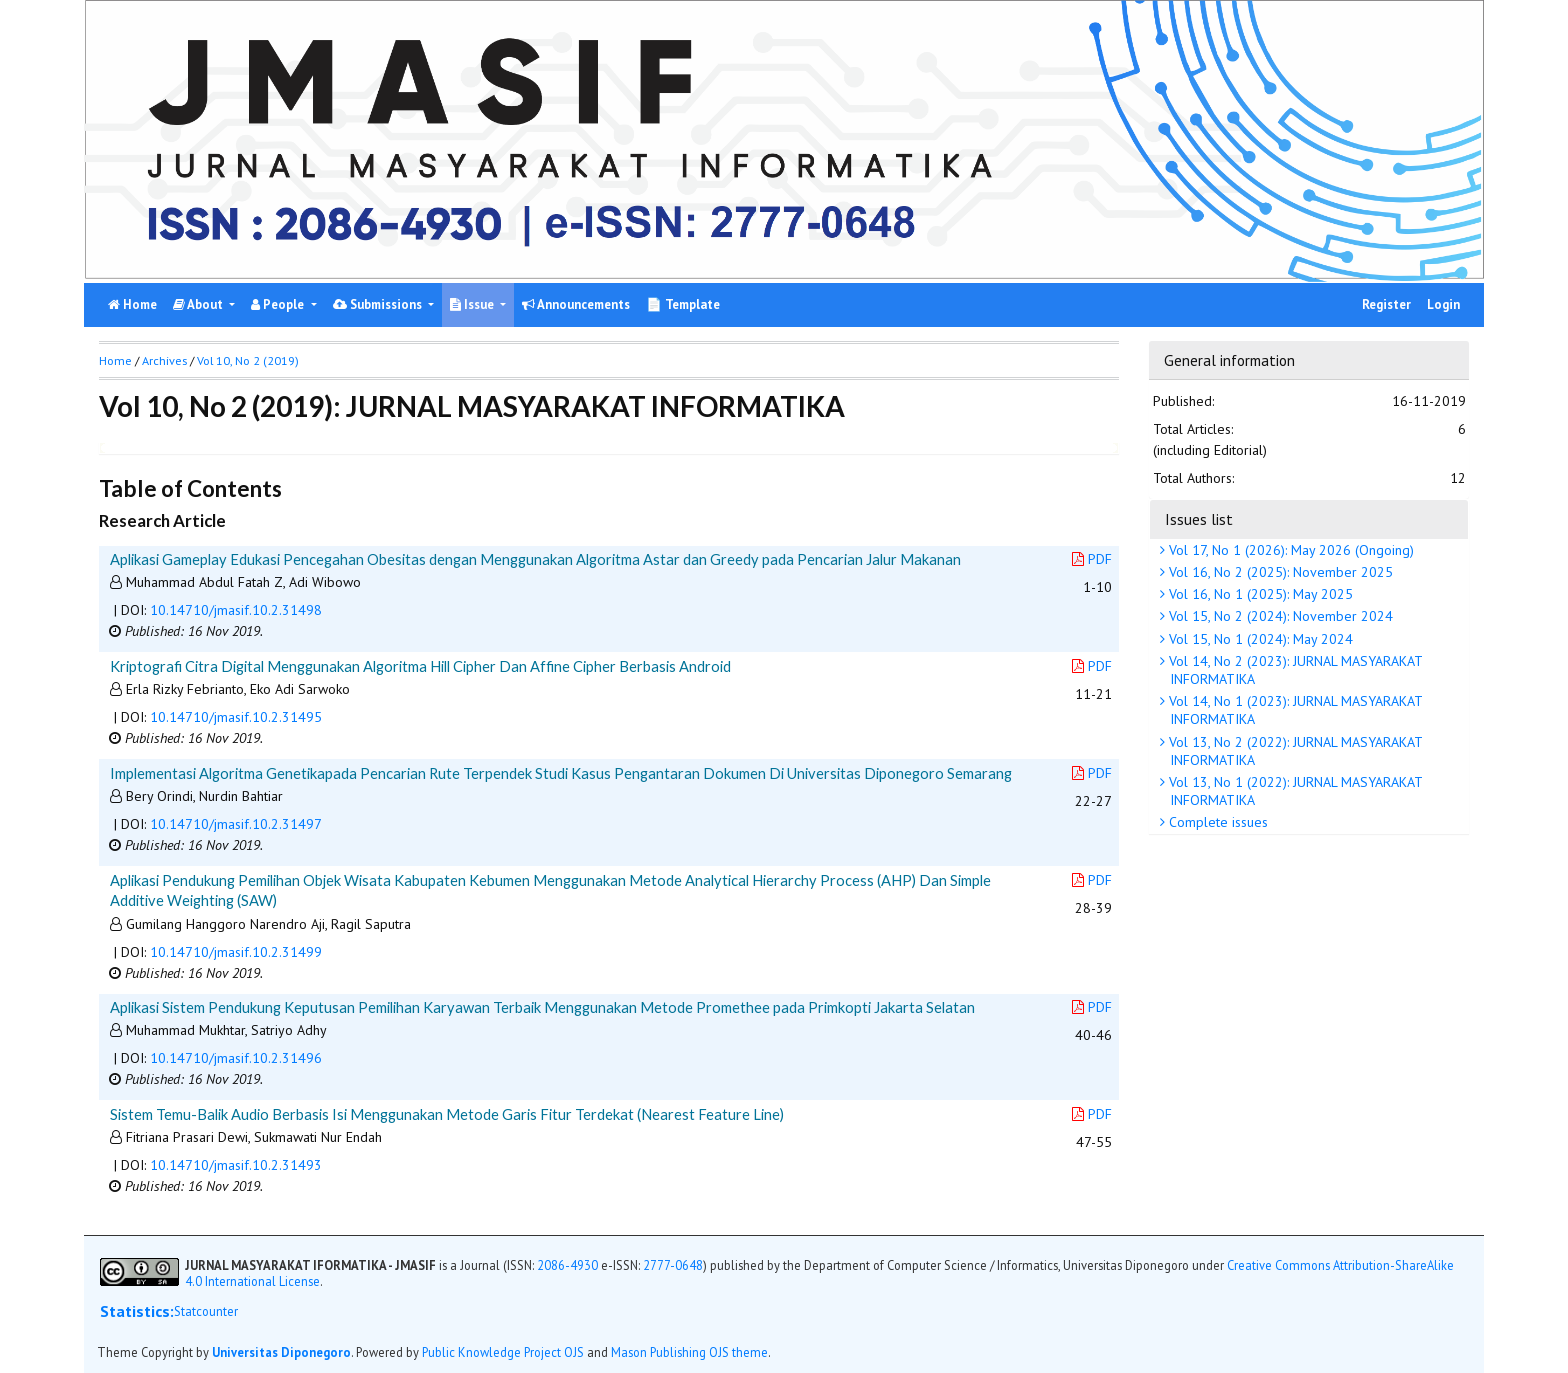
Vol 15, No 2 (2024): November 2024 (1279, 616)
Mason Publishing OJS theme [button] (689, 1352)
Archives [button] (164, 360)
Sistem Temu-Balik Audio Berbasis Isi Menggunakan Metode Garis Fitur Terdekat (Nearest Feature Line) (447, 1114)
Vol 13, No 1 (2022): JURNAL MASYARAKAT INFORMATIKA (1294, 791)
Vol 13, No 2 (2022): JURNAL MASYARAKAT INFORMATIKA (1294, 751)
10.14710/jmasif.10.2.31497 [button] (236, 824)
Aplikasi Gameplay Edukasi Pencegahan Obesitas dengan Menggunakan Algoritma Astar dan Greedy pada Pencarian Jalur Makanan (535, 559)
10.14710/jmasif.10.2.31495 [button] (236, 717)
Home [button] (115, 360)
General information (1229, 360)
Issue (473, 304)
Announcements (576, 304)
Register (1386, 304)
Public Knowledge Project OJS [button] (503, 1352)
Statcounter (206, 1311)
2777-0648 (673, 1265)
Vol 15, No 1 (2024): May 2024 (1259, 639)
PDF (1092, 559)
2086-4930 (567, 1265)
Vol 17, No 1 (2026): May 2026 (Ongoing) (1289, 550)
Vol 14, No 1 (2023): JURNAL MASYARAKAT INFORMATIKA (1294, 710)
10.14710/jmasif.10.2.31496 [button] (236, 1058)
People (279, 304)
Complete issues (1216, 822)
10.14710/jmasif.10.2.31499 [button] (236, 952)
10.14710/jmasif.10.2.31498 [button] (236, 610)
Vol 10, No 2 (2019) (248, 360)
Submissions (379, 304)
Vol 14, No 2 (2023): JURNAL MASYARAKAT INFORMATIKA (1294, 670)
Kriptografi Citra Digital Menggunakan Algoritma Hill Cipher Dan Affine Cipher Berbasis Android (420, 666)
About (199, 304)
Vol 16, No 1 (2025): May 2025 (1259, 594)
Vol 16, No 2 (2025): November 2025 (1279, 572)
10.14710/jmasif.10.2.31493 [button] (236, 1165)
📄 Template (683, 304)
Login (1443, 304)
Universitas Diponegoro (281, 1352)
